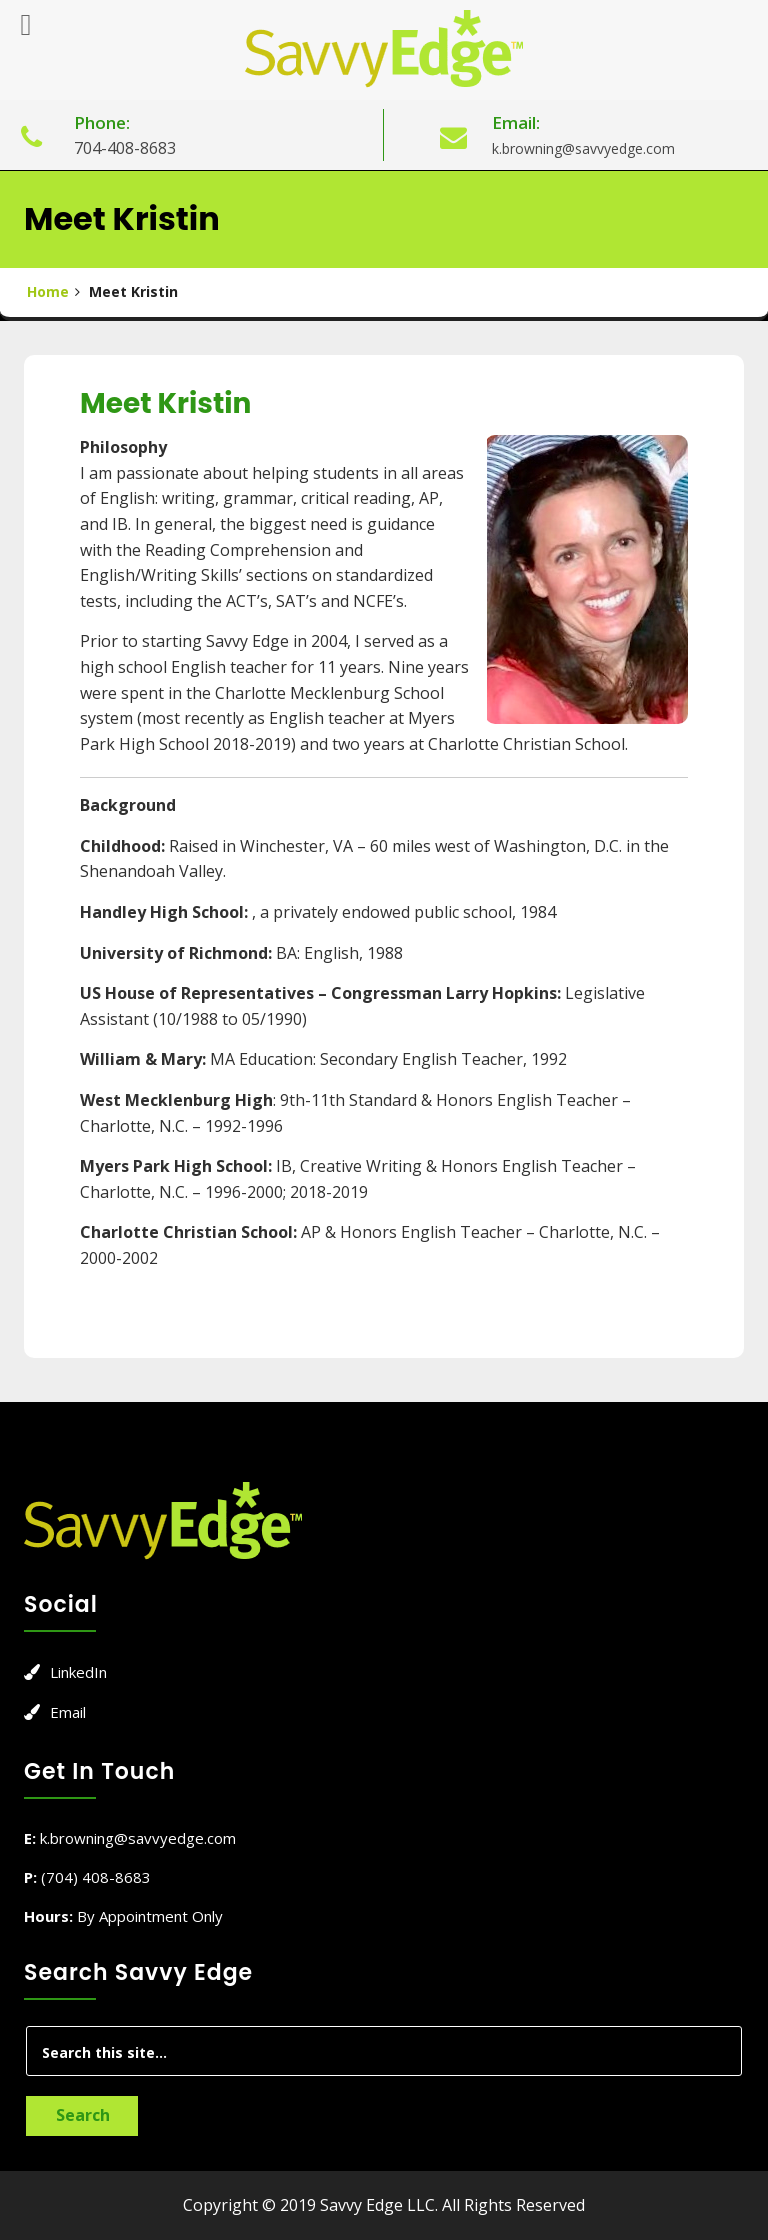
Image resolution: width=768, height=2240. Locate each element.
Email (68, 1712)
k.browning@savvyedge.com (583, 148)
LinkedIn (78, 1672)
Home (48, 291)
